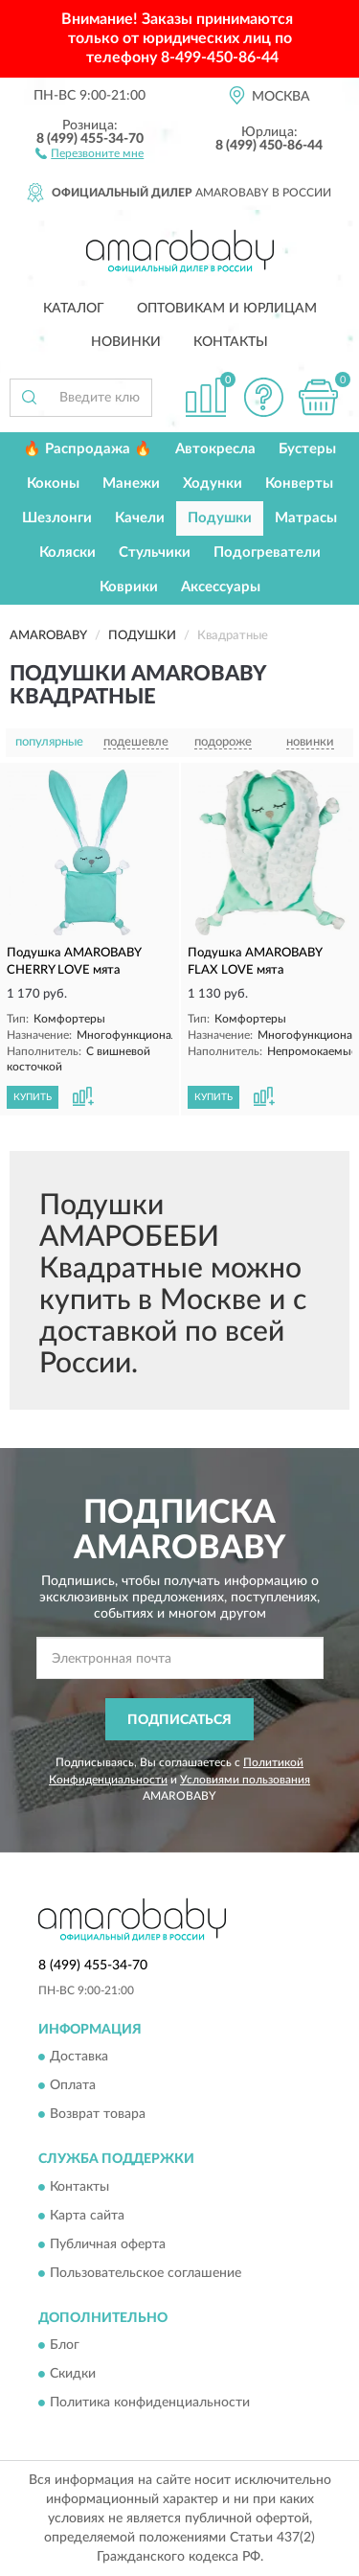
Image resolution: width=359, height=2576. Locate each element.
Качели (140, 518)
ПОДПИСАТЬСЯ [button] (179, 1720)
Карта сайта (87, 2215)
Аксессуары (220, 587)
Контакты (230, 342)
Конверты (299, 483)
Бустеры (307, 449)
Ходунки (212, 483)
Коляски (67, 552)
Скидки (73, 2374)
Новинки (126, 342)
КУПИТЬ (32, 1097)
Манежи (131, 483)
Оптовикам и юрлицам (227, 308)
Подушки (220, 518)
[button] (89, 152)
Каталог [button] (73, 308)
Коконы (53, 483)
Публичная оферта (108, 2244)
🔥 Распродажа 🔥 (87, 449)
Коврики (129, 587)
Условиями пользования (245, 1779)
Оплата (73, 2086)
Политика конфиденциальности (150, 2403)
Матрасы (306, 518)
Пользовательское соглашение (145, 2273)
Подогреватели (267, 552)
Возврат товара (98, 2115)
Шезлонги (57, 518)
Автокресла (215, 449)
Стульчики (155, 552)
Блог (64, 2346)
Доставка (79, 2057)
